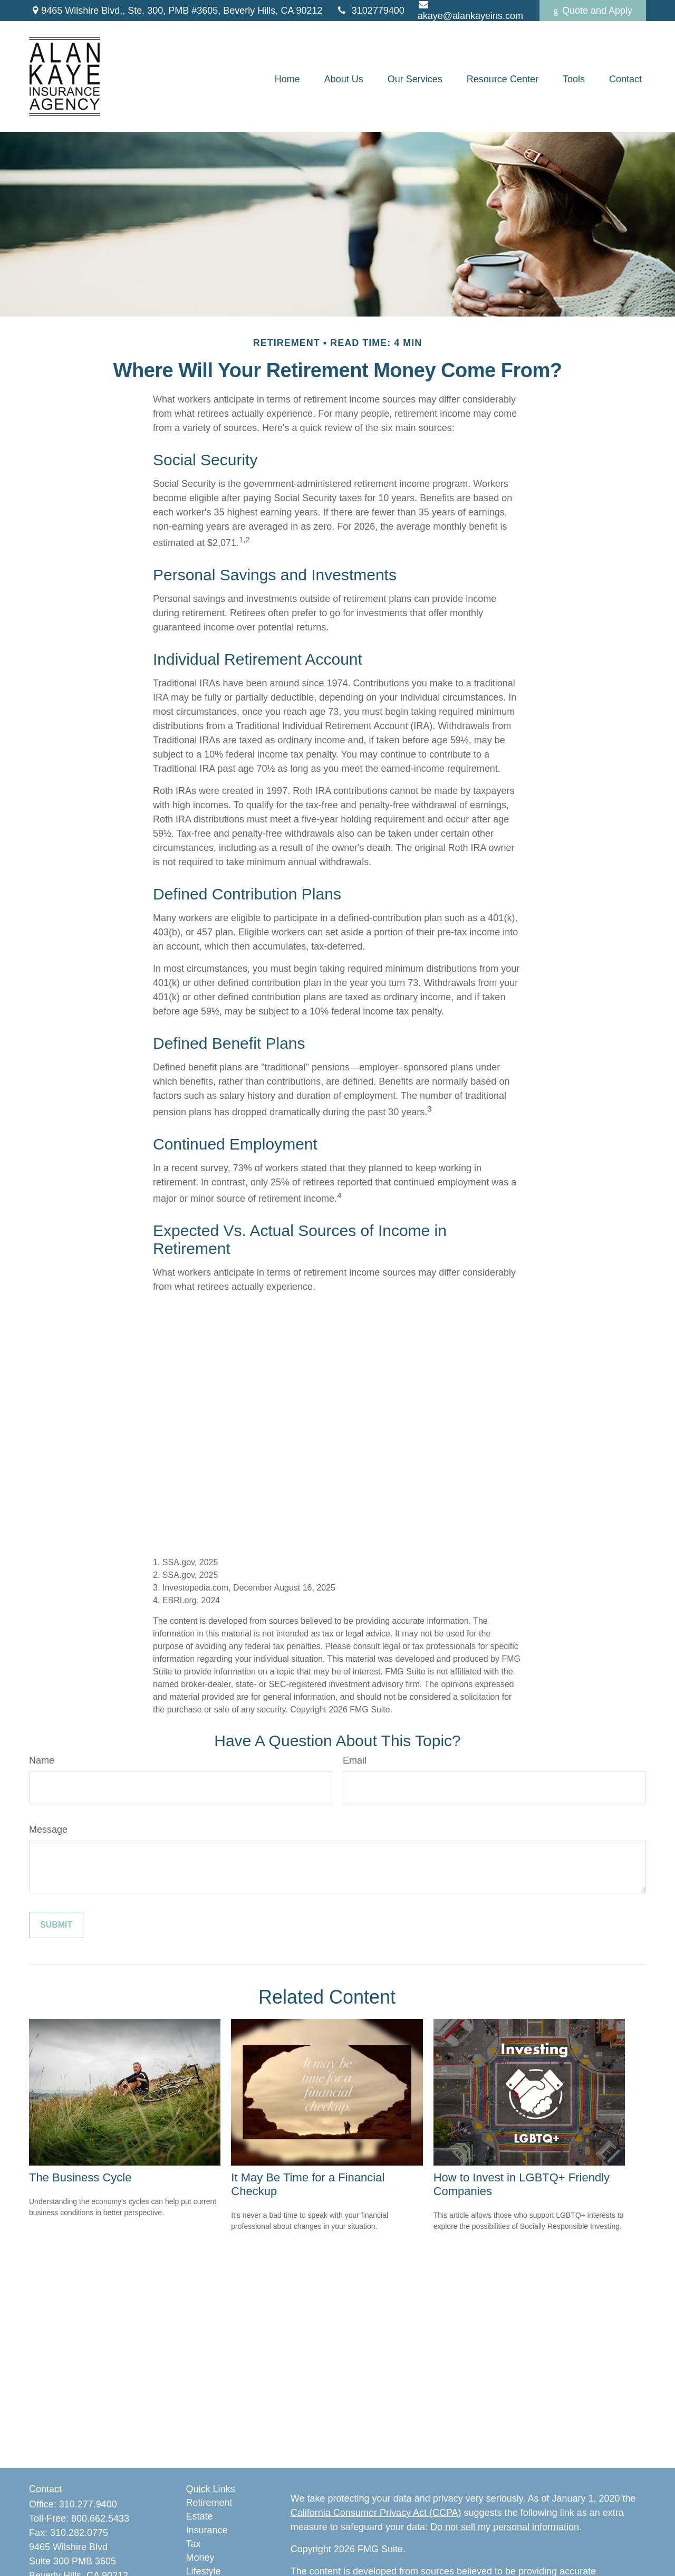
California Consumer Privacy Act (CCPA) (376, 2512)
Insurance (207, 2530)
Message (48, 1829)
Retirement (209, 2502)
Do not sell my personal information (504, 2527)
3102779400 (369, 10)
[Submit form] (56, 1925)
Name (41, 1760)
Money (200, 2557)
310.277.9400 (88, 2504)
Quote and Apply (592, 10)
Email (355, 1760)
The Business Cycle (80, 2177)
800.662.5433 (100, 2518)
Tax (193, 2544)
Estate (199, 2516)
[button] (287, 79)
